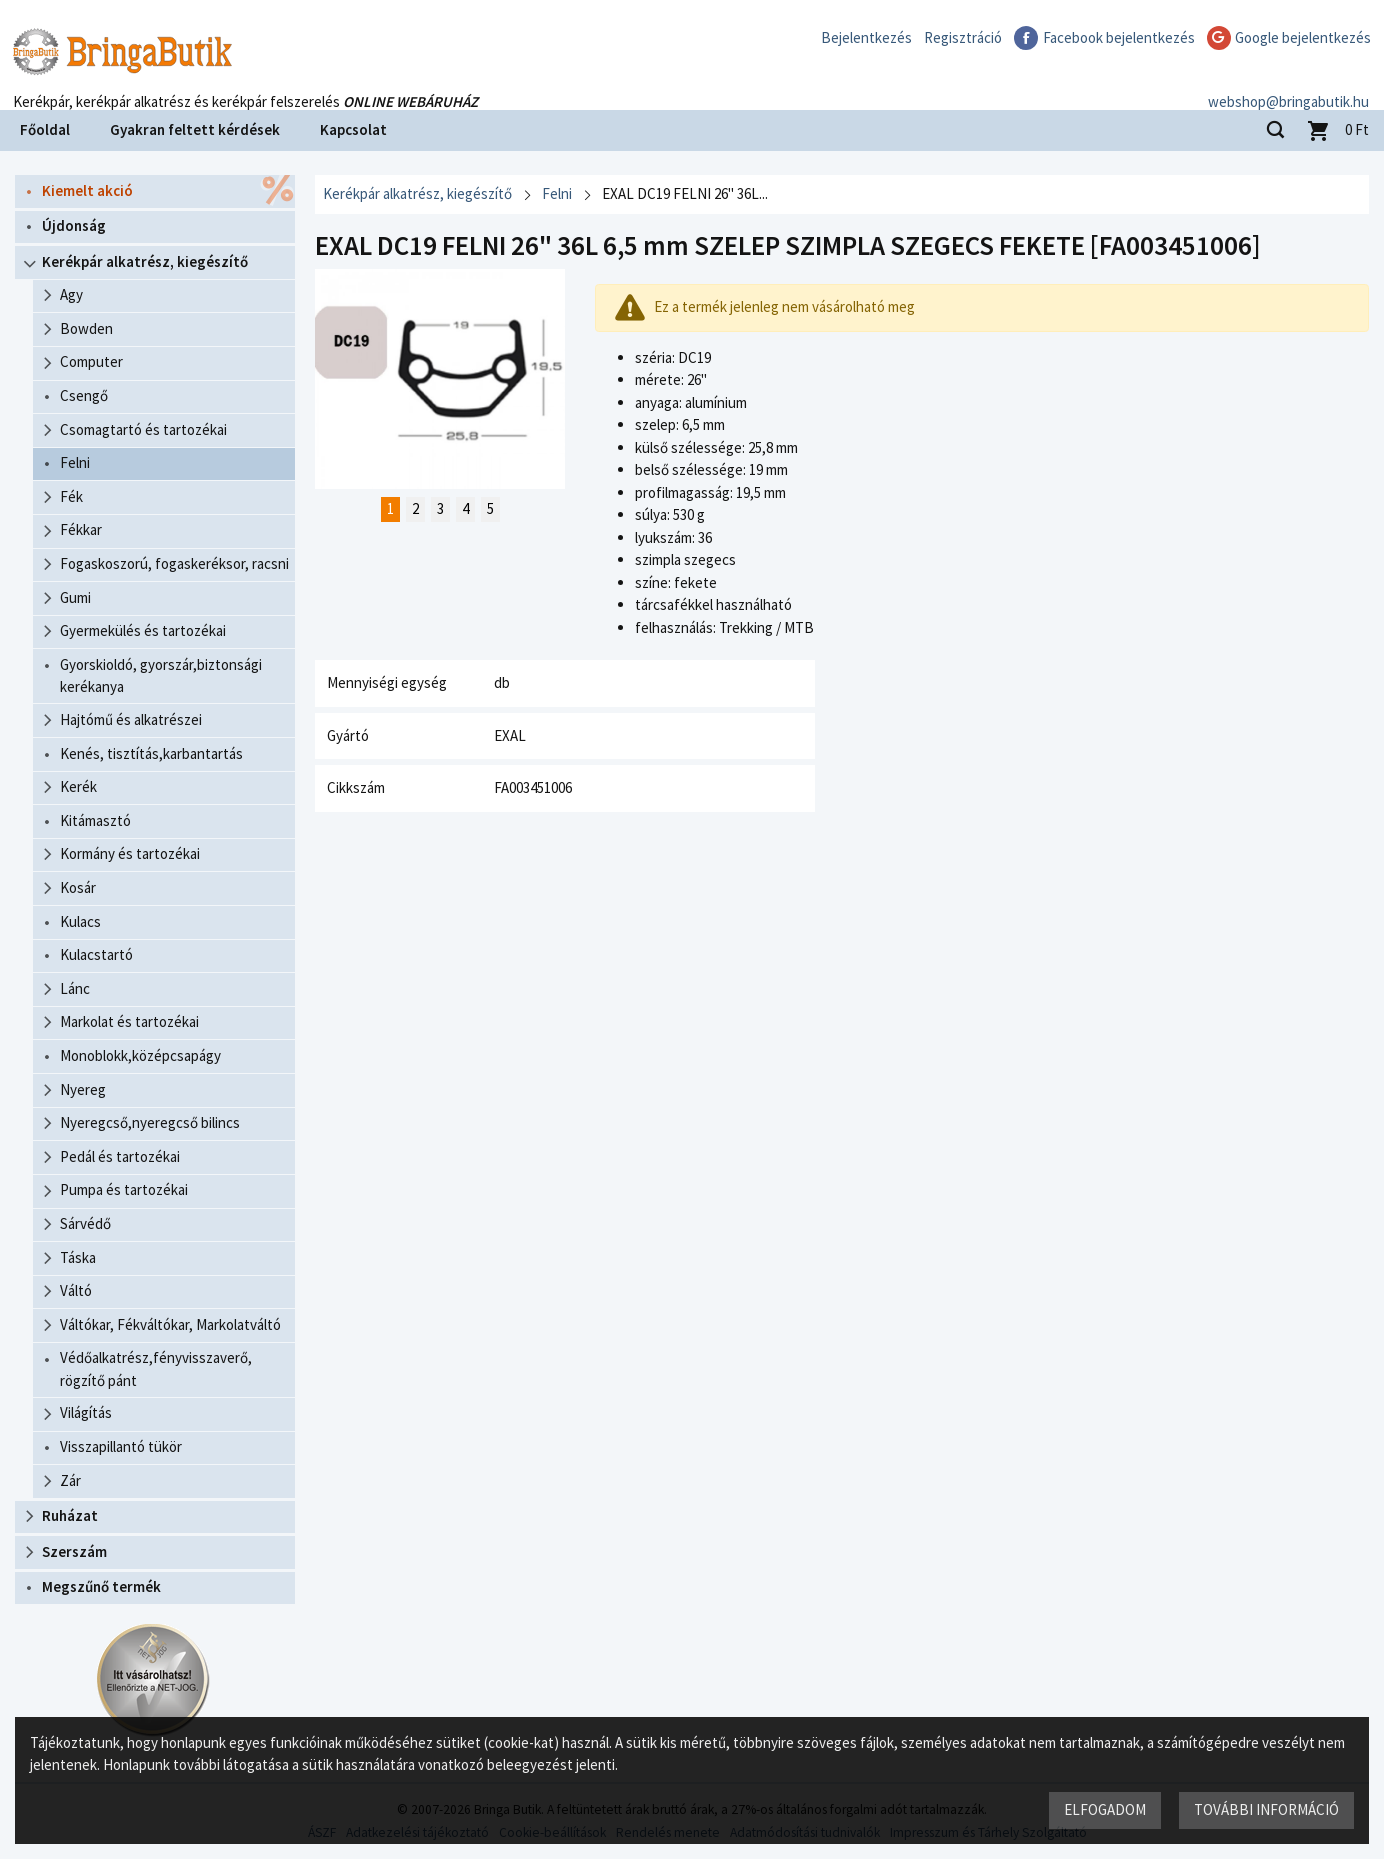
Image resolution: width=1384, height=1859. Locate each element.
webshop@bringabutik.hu (1288, 83)
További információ (1266, 1809)
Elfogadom (1105, 1809)
